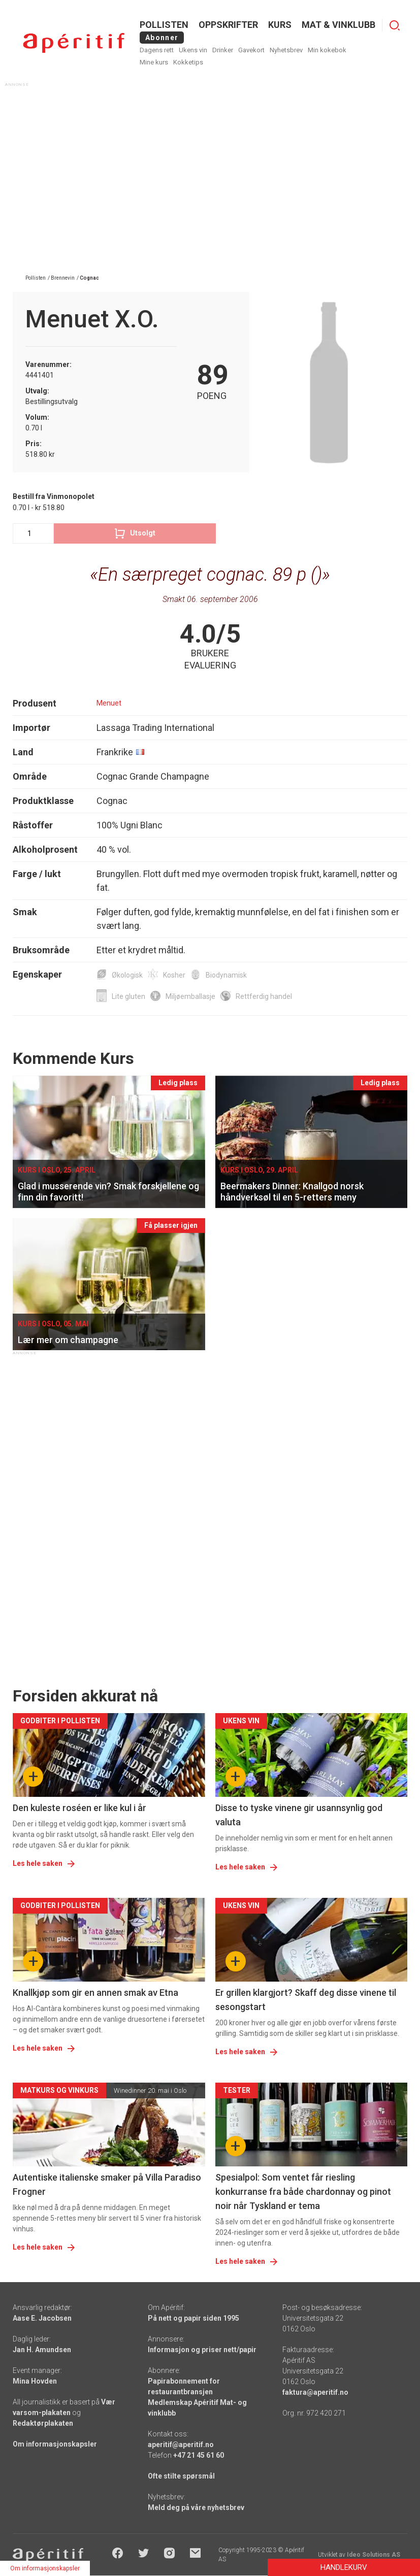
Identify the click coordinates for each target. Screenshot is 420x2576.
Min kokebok (327, 50)
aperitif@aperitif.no (181, 2444)
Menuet (108, 703)
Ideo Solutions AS (373, 2554)
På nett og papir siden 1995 (193, 2318)
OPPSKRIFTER (228, 24)
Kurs (280, 24)
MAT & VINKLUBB (338, 24)
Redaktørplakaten (43, 2423)
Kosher (174, 975)
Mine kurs (154, 62)
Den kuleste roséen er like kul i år (79, 1807)
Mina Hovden (35, 2381)
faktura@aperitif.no (315, 2392)
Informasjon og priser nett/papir (202, 2350)
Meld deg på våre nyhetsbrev (196, 2507)
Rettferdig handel (264, 996)
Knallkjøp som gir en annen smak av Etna (95, 1992)
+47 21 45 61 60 (198, 2455)
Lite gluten (128, 996)
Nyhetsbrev (286, 50)
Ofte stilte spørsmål (181, 2476)
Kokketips (188, 62)
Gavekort (251, 50)
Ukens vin (193, 50)
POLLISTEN (164, 24)
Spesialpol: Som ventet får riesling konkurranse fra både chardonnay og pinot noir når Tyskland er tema (303, 2191)
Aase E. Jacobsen (42, 2318)
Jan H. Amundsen (42, 2350)
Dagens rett (157, 50)
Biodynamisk (226, 975)
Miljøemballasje (190, 996)
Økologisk (127, 975)
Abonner (161, 38)
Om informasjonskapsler (55, 2444)
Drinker (222, 50)
